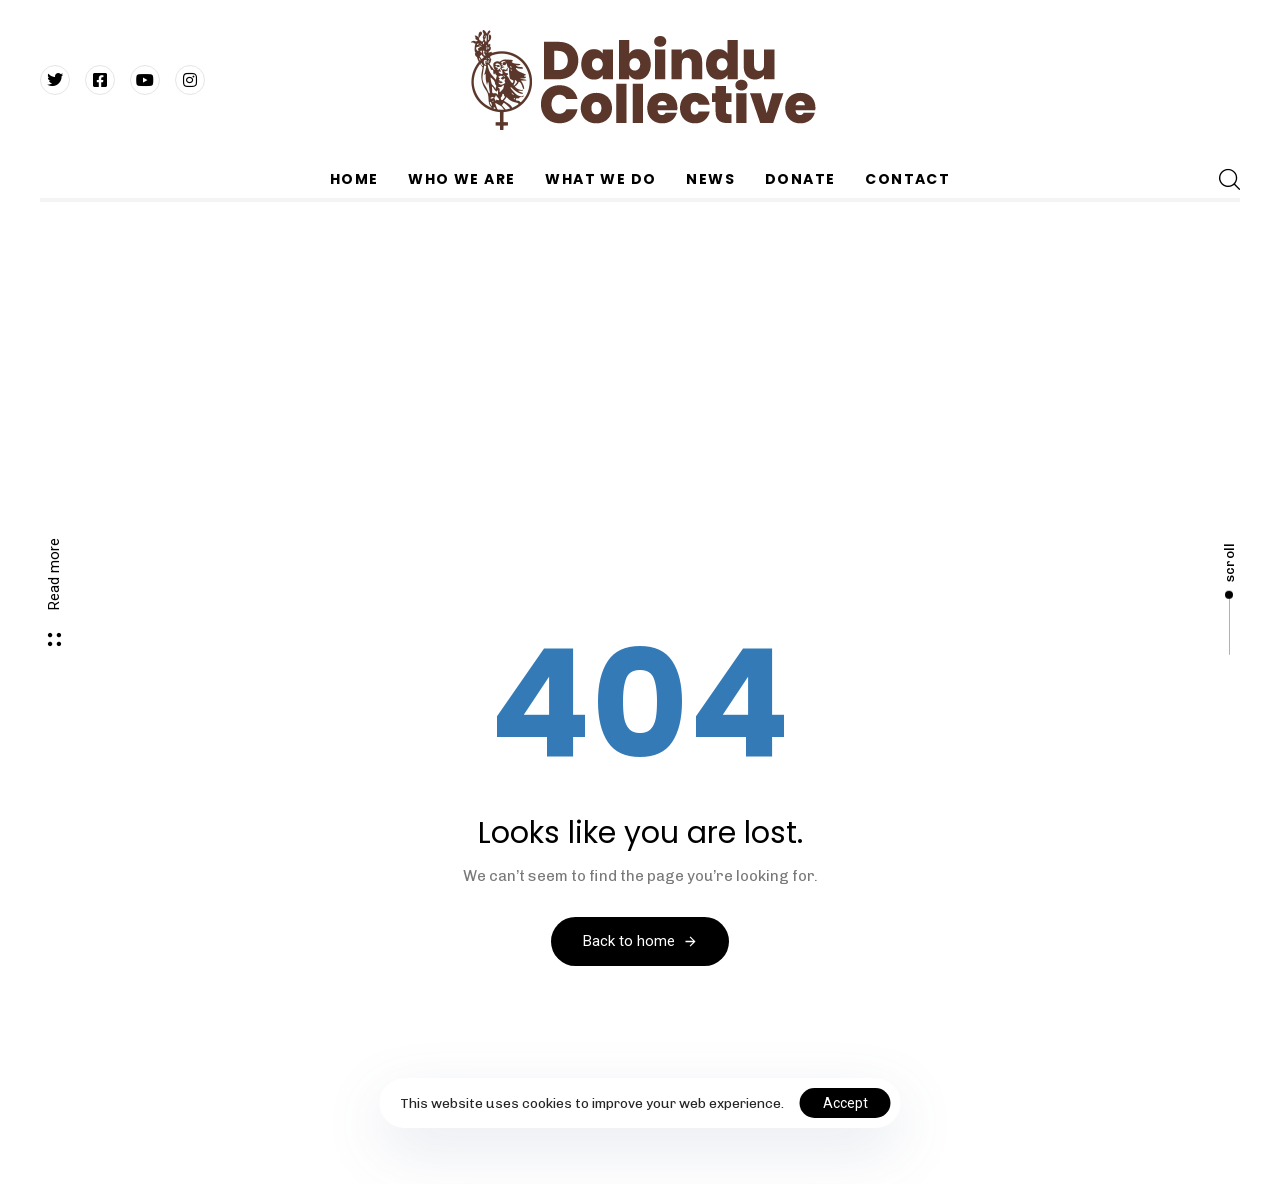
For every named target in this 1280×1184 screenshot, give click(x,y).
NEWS (710, 179)
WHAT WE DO (600, 179)
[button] (1229, 179)
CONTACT (907, 179)
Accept (845, 1103)
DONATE (800, 179)
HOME (354, 179)
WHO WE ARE (461, 179)
